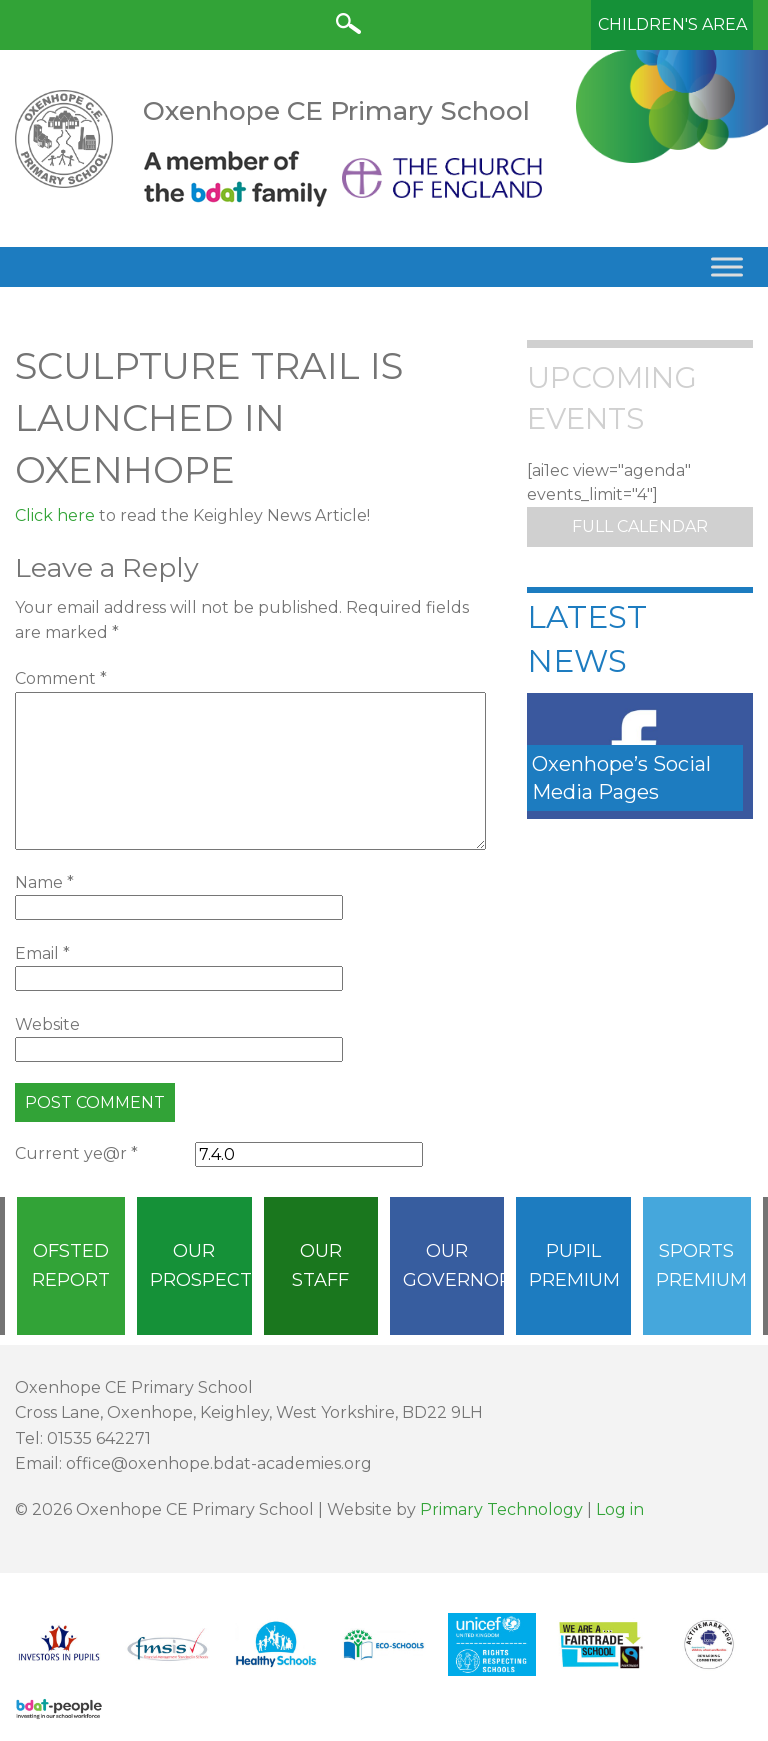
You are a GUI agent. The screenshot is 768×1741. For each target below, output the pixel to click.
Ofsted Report (71, 1265)
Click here (55, 515)
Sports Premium (701, 1265)
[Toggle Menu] (727, 266)
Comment (61, 678)
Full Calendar (640, 526)
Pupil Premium (574, 1265)
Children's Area (672, 24)
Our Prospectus (200, 1265)
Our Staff (320, 1265)
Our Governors (453, 1265)
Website (47, 1024)
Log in (620, 1509)
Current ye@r (76, 1153)
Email (42, 953)
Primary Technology (501, 1509)
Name (44, 882)
